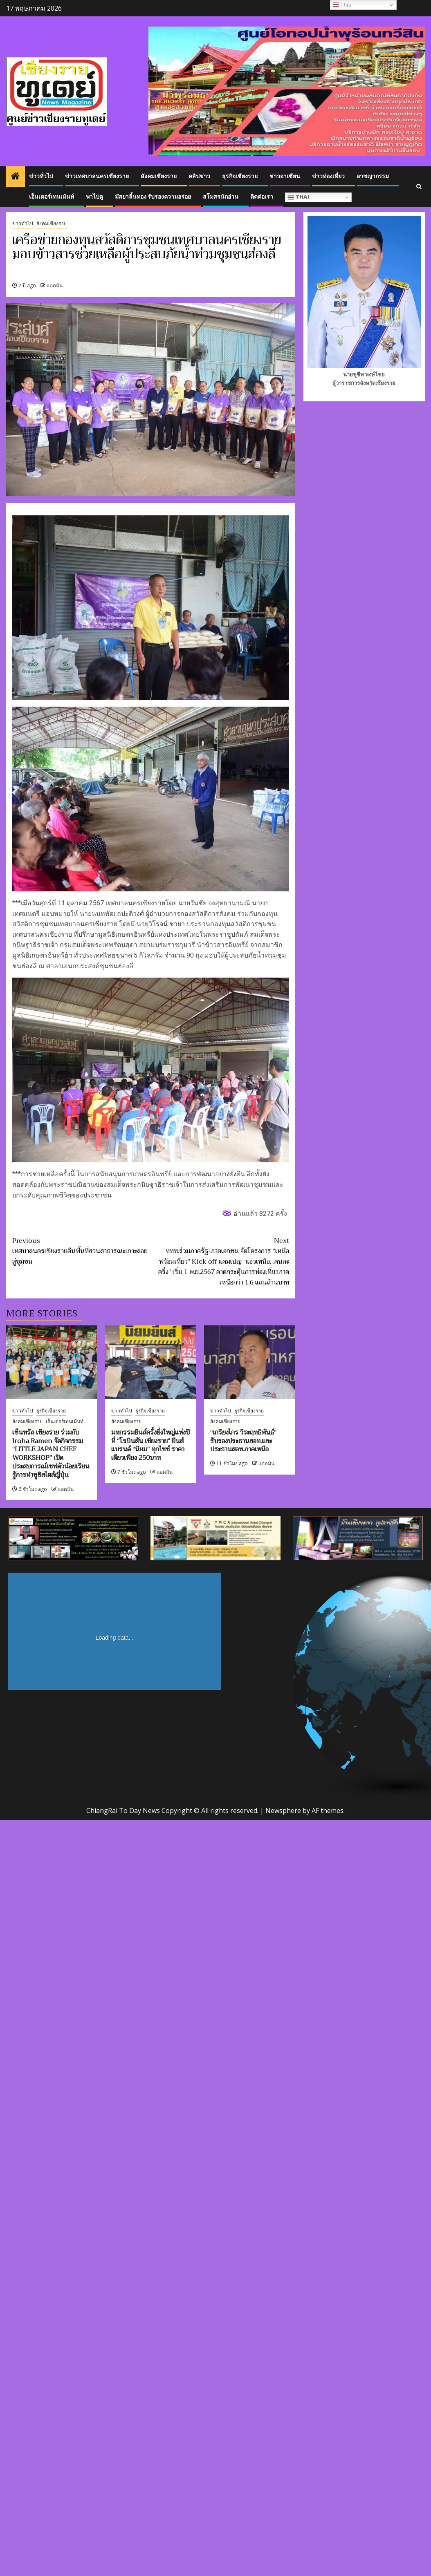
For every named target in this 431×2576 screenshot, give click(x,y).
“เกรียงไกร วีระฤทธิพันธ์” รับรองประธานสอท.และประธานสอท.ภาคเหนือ (243, 1441)
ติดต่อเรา (261, 196)
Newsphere (283, 1810)
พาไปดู (94, 196)
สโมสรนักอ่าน (220, 196)
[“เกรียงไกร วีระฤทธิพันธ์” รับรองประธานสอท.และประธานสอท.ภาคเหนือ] (249, 1362)
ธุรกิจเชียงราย (240, 176)
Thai (298, 197)
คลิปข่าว (199, 176)
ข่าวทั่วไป (41, 176)
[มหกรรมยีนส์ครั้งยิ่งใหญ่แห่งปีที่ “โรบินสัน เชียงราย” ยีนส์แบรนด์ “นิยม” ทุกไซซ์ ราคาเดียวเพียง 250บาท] (150, 1362)
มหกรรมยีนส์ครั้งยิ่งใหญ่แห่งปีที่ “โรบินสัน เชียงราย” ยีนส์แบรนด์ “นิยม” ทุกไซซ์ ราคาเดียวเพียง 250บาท (150, 1445)
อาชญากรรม (373, 176)
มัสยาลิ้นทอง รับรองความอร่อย (153, 196)
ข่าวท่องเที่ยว (328, 176)
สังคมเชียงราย (159, 176)
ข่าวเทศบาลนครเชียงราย (97, 176)
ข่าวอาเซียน (284, 176)
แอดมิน (55, 285)
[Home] (15, 177)
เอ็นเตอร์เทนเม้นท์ (51, 196)
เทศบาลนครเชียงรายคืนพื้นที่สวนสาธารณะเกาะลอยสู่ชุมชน (81, 1251)
